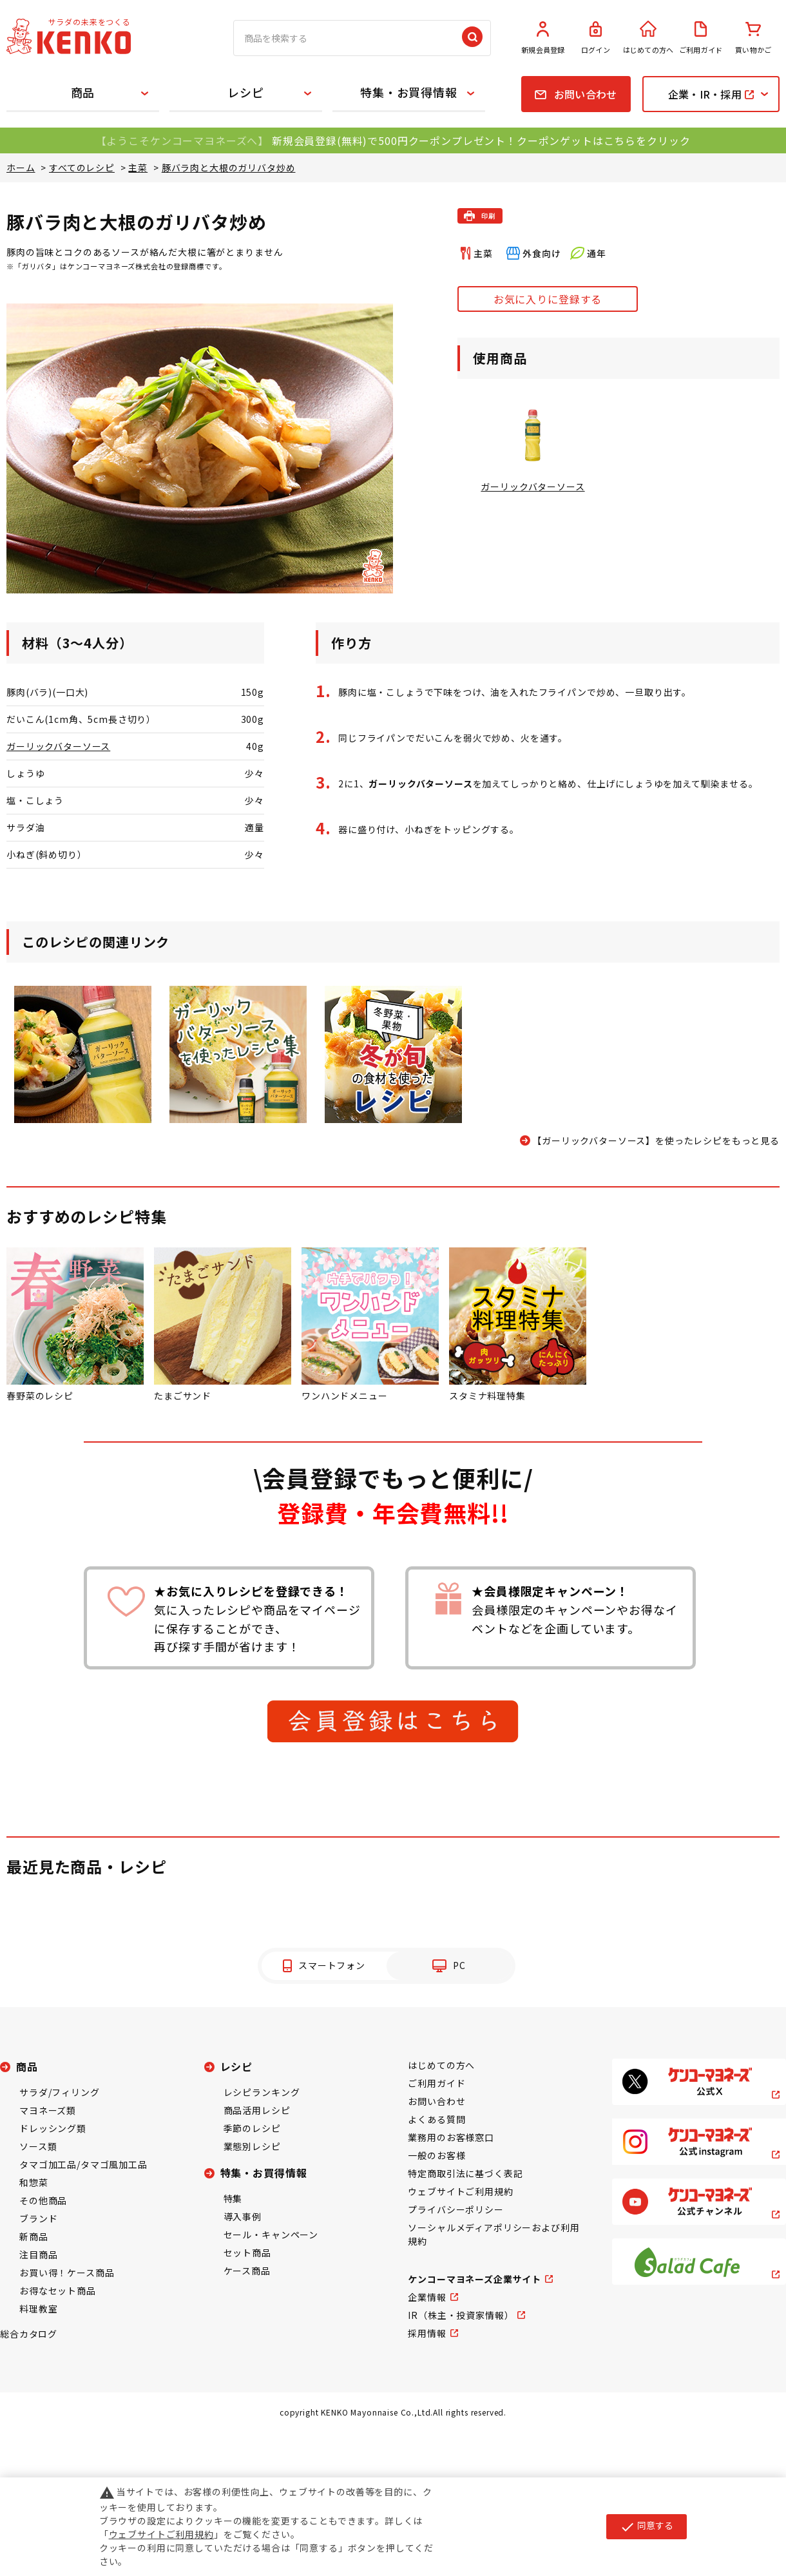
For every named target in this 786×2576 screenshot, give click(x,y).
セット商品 (247, 2252)
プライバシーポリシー (455, 2209)
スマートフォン (331, 1965)
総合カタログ (28, 2333)
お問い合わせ (436, 2101)
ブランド (38, 2218)
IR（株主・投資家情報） (460, 2315)
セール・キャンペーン (271, 2234)
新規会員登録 (543, 38)
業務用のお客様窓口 (451, 2137)
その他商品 (43, 2200)
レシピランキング (262, 2092)
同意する (646, 2526)
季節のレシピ (252, 2128)
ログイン (596, 38)
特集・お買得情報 (408, 92)
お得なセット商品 (57, 2290)
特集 (233, 2198)
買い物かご (753, 38)
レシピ (245, 92)
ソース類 (38, 2146)
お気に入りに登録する (548, 299)
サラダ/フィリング (59, 2092)
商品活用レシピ (257, 2110)
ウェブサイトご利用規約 (460, 2191)
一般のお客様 (436, 2155)
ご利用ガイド (701, 38)
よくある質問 (436, 2119)
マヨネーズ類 (47, 2110)
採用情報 (427, 2333)
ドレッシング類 (52, 2128)
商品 (83, 92)
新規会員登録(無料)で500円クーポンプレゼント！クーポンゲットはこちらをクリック (481, 140)
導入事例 (243, 2216)
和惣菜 (33, 2182)
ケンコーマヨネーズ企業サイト (474, 2279)
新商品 (33, 2236)
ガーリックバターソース (58, 746)
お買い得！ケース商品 (66, 2272)
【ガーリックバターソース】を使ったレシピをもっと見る (656, 1140)
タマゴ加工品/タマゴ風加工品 (83, 2164)
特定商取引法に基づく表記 (465, 2173)
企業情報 (427, 2297)
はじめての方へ (648, 38)
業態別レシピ (252, 2146)
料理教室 (38, 2308)
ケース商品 (247, 2270)
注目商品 (38, 2254)
